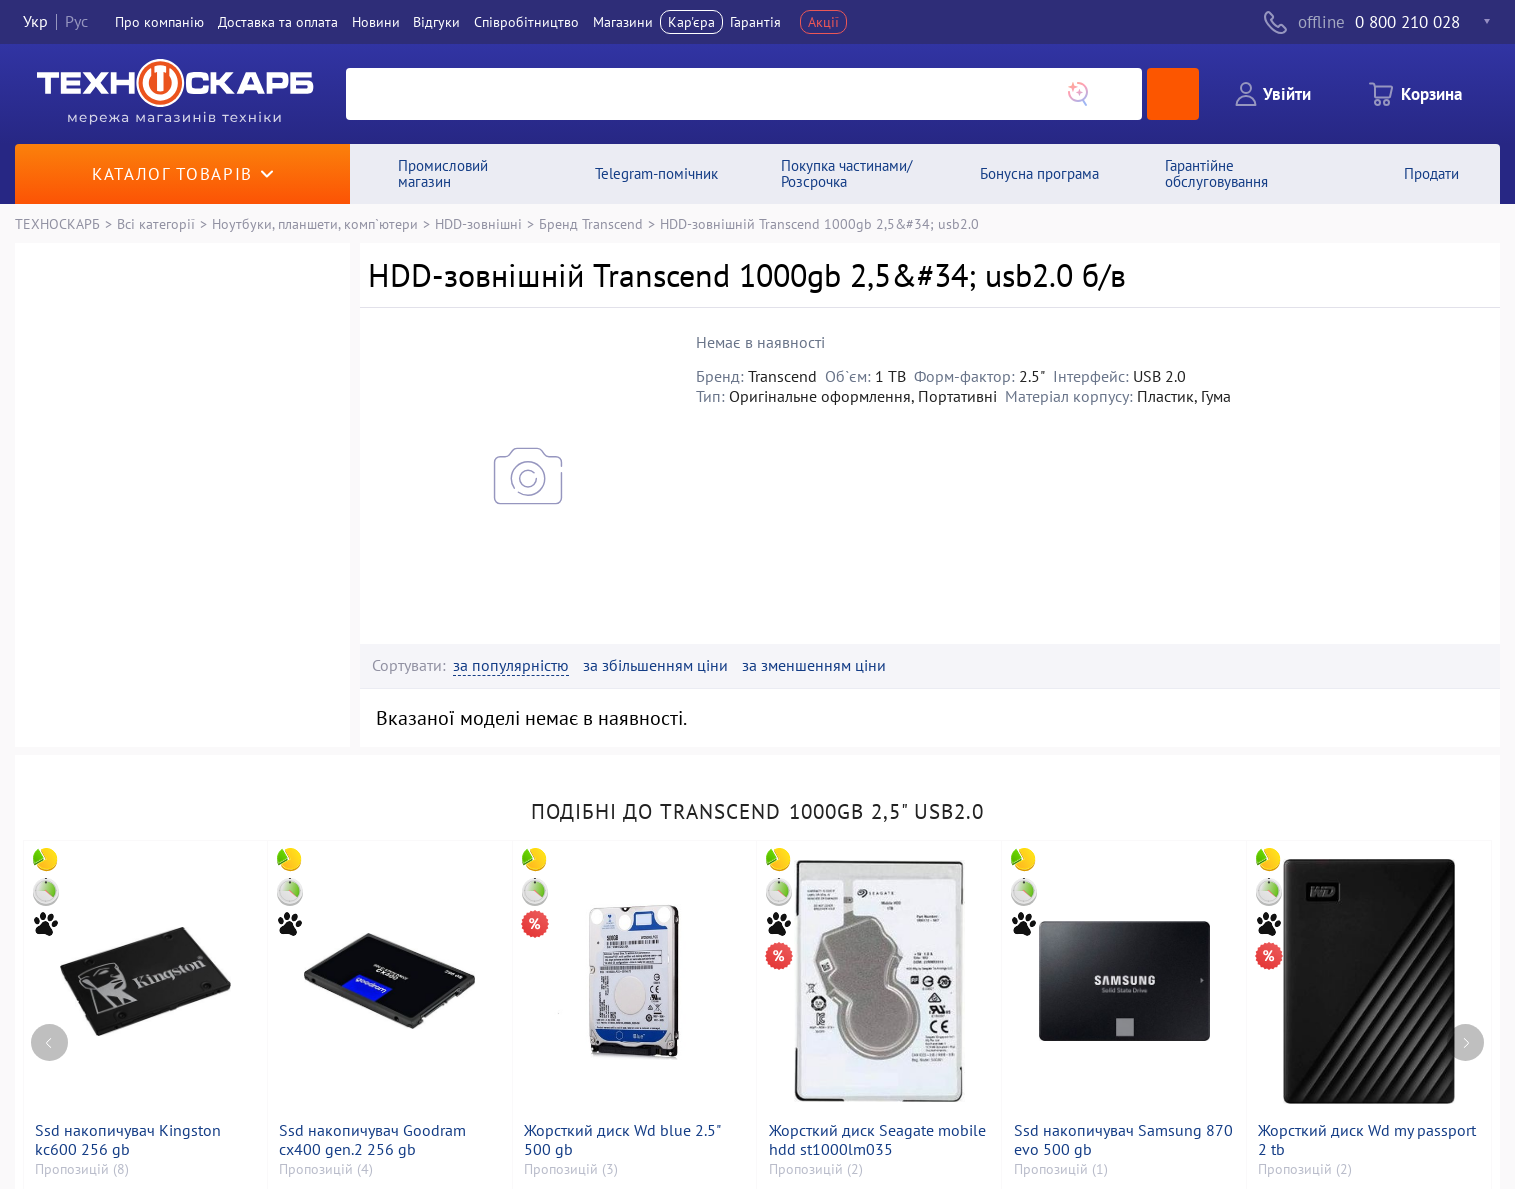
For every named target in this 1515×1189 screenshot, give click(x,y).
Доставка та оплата (278, 22)
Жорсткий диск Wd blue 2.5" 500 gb (622, 1140)
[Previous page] (49, 1042)
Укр (35, 22)
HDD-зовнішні (478, 223)
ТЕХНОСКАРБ (57, 223)
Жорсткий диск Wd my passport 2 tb (1367, 1140)
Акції (823, 22)
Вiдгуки (436, 22)
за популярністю (511, 665)
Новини (376, 22)
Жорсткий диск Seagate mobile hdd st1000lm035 (877, 1140)
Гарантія (755, 22)
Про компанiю (159, 22)
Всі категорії (156, 223)
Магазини (623, 22)
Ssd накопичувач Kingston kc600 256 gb (128, 1140)
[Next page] (1465, 1042)
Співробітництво (526, 22)
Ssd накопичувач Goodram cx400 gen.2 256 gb (372, 1140)
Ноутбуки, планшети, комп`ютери (315, 223)
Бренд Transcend (591, 223)
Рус (76, 22)
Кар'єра (691, 22)
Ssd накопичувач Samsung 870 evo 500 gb (1123, 1140)
